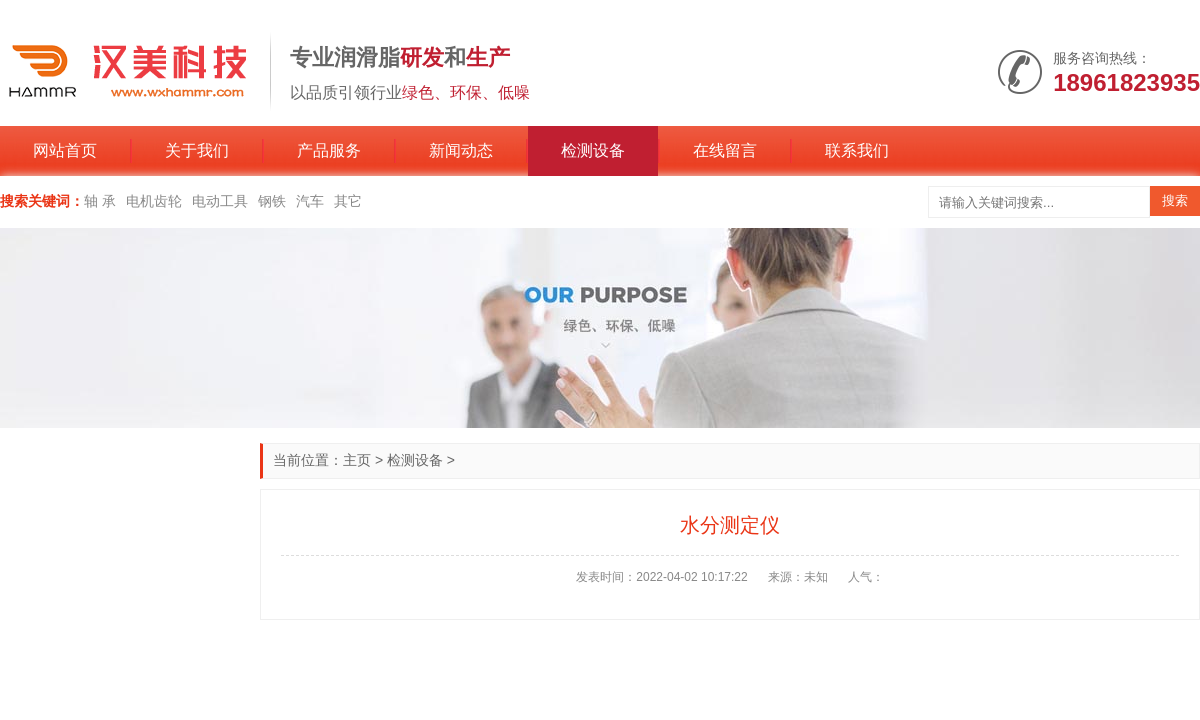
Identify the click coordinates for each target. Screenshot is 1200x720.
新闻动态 (461, 150)
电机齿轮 (154, 201)
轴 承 (100, 201)
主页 (357, 460)
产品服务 (329, 150)
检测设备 (593, 150)
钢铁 (272, 201)
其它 (348, 201)
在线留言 (725, 150)
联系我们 (857, 150)
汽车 (310, 201)
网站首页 (65, 150)
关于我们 (197, 150)
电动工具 (220, 201)
